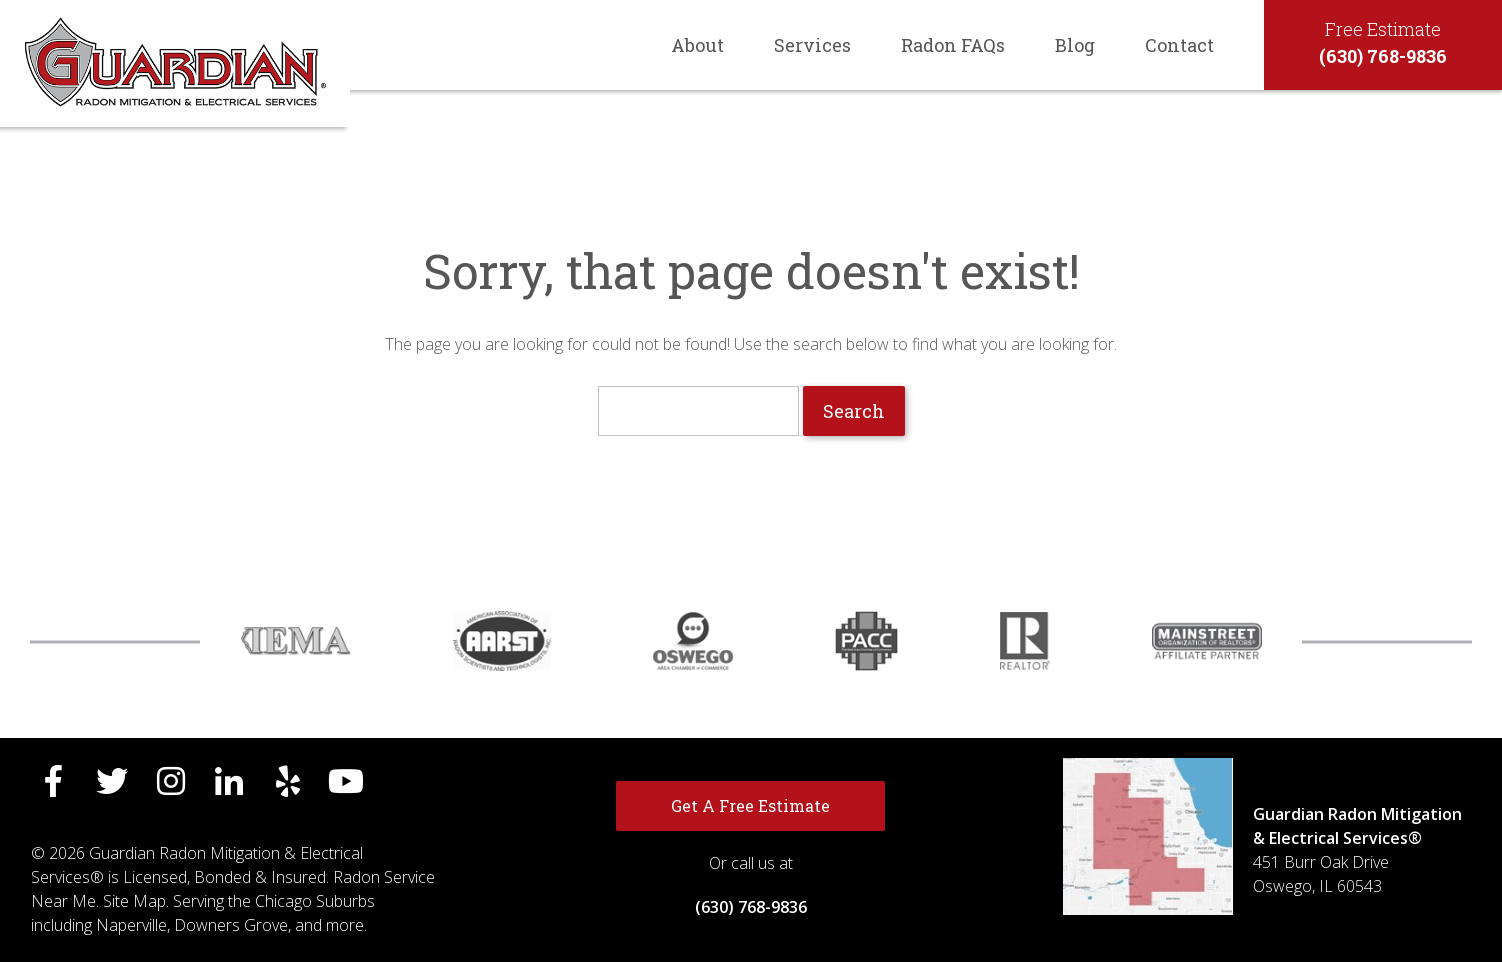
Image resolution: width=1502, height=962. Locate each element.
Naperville (131, 925)
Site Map (134, 901)
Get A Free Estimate (750, 805)
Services (812, 45)
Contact (1179, 45)
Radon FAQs (953, 45)
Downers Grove (231, 925)
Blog (1075, 45)
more (345, 925)
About (697, 45)
